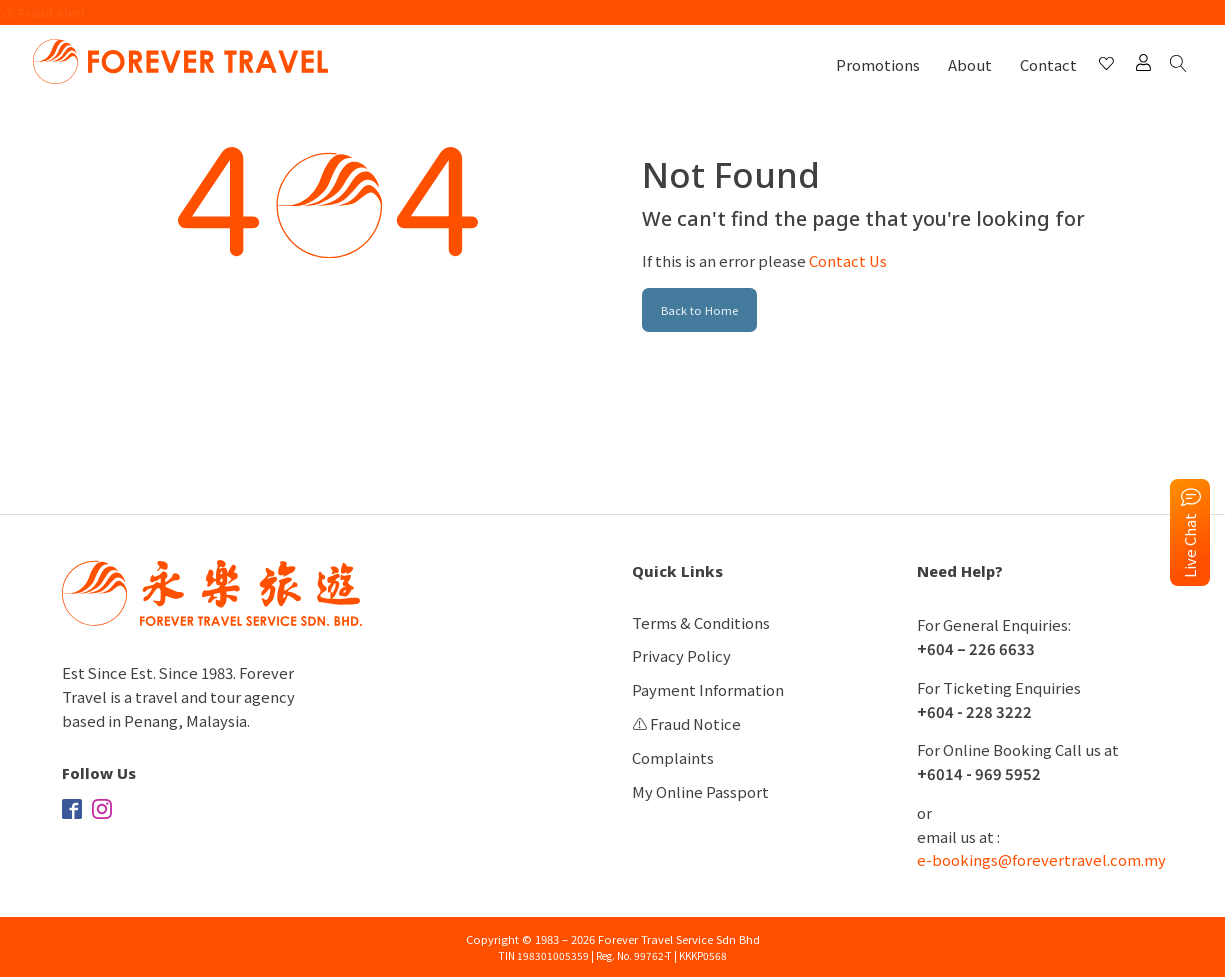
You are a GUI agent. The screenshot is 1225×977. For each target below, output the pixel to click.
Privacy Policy (681, 655)
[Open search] (1182, 64)
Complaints (673, 757)
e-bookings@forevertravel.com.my (1041, 859)
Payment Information (708, 689)
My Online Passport (700, 791)
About (970, 64)
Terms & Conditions (701, 622)
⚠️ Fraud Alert (44, 12)
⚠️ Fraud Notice (686, 723)
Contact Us (848, 260)
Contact (1048, 64)
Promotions (878, 64)
